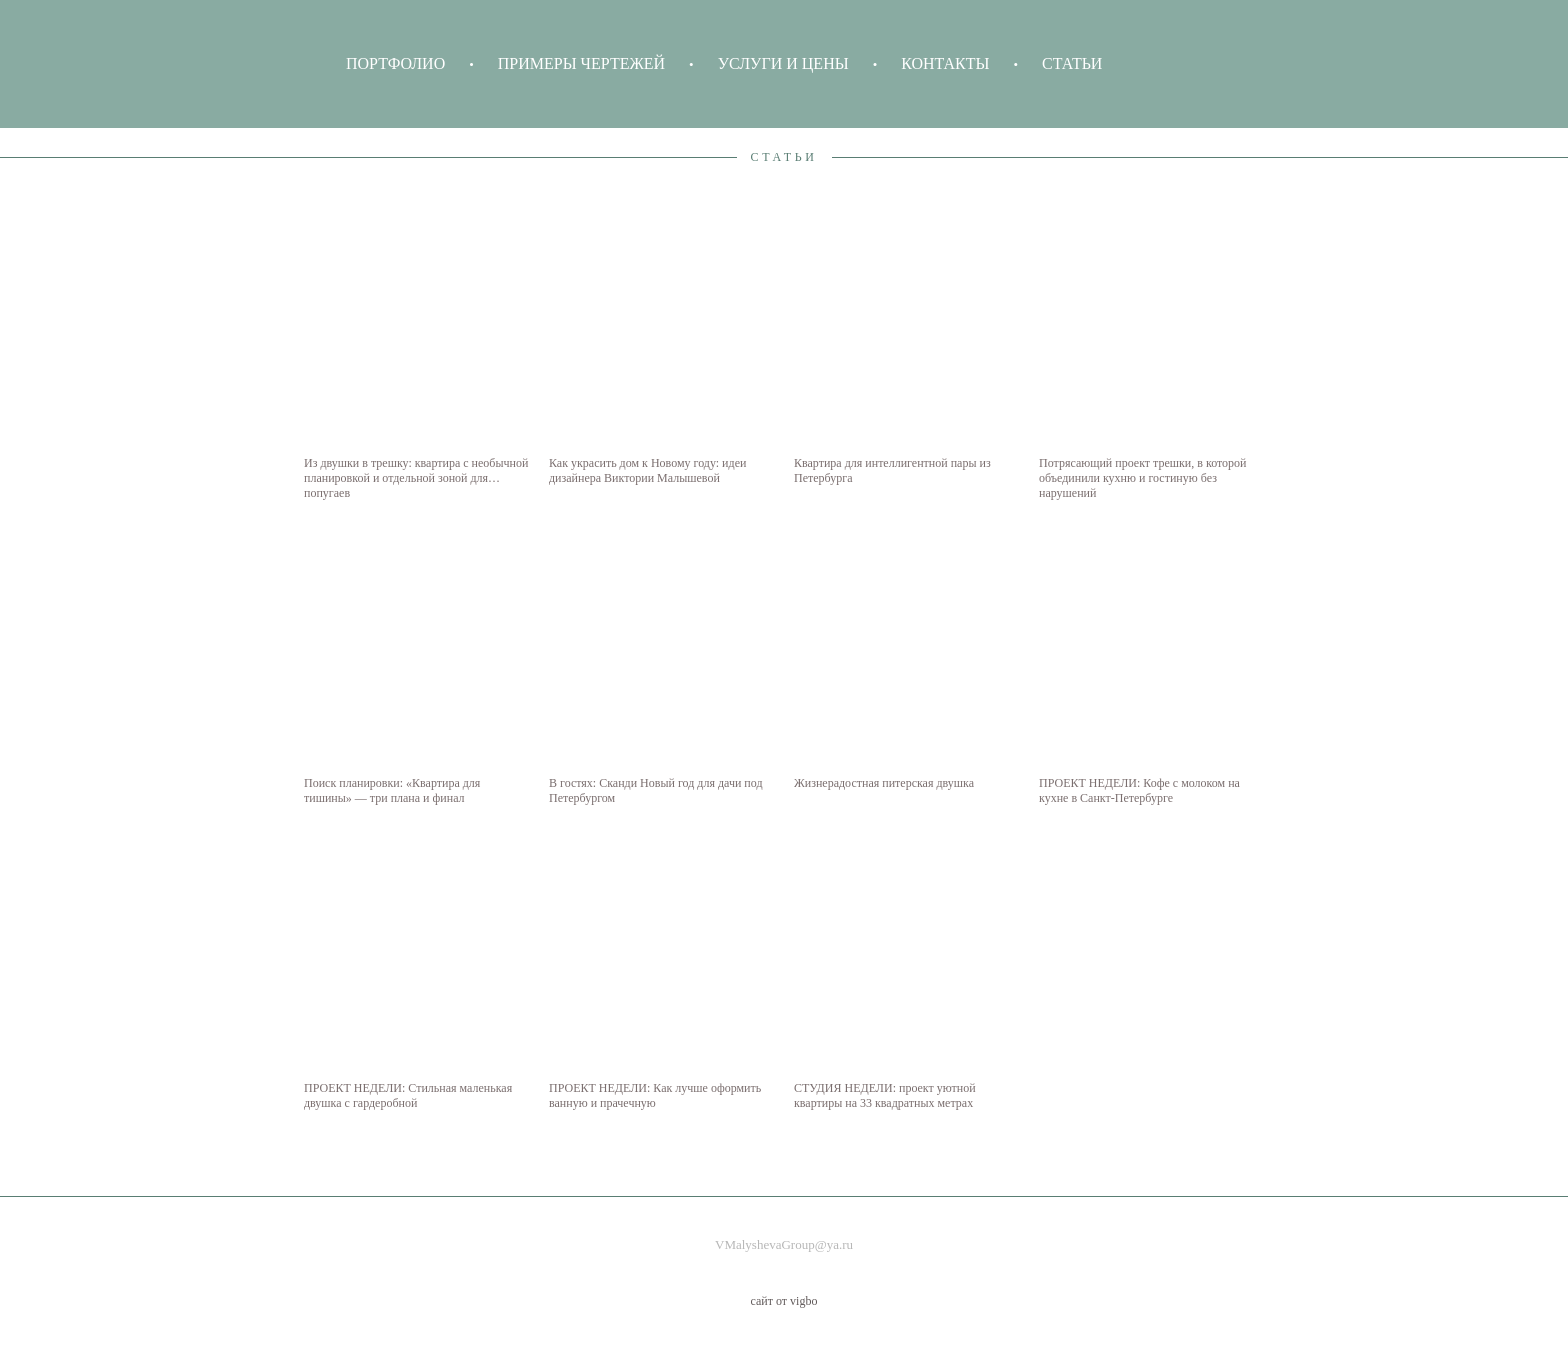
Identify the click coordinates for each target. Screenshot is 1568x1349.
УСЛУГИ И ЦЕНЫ (783, 63)
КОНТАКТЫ (945, 63)
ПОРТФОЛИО (395, 63)
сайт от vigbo (784, 1301)
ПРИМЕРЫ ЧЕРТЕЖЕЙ (581, 63)
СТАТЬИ (1072, 63)
